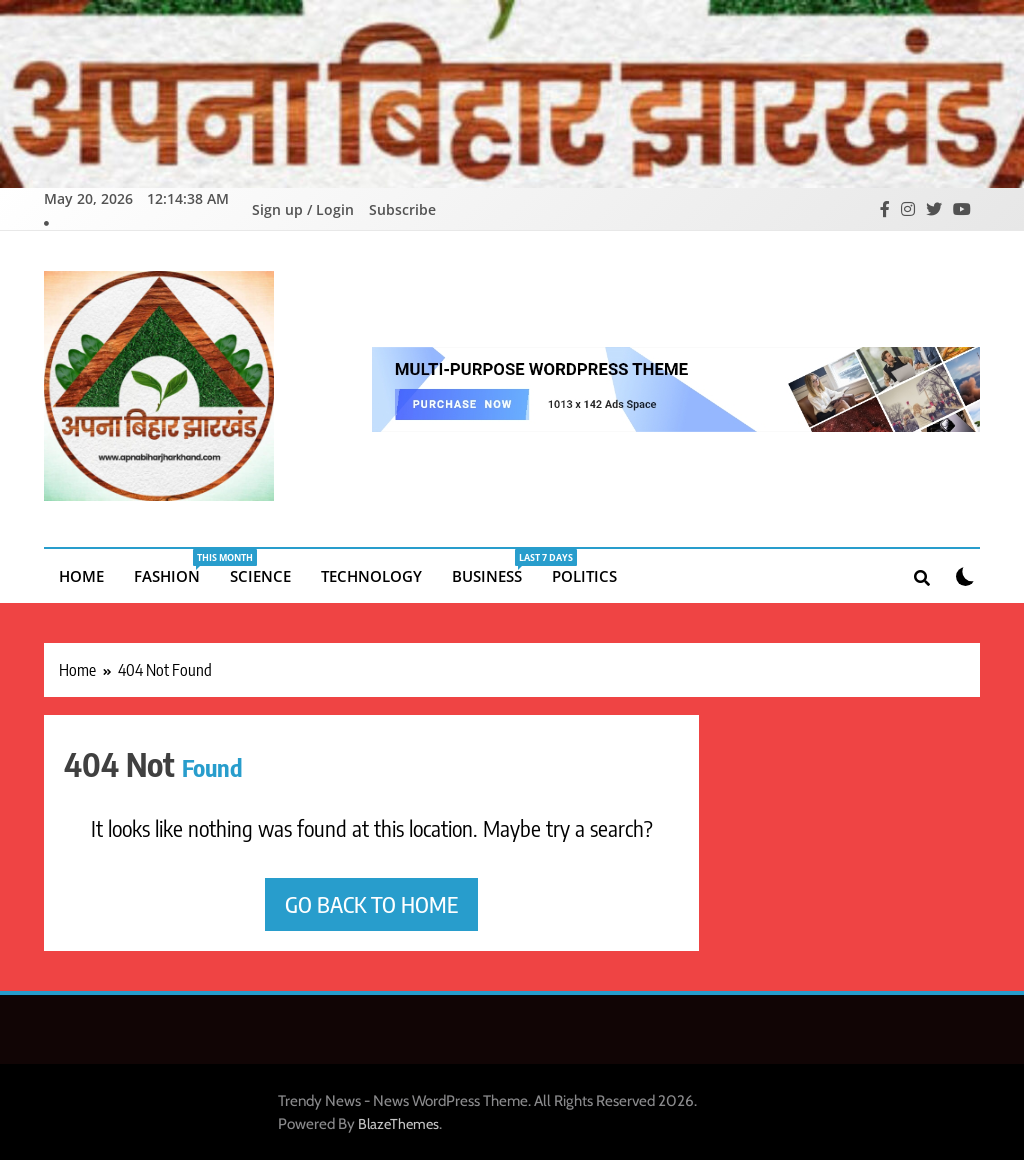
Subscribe (402, 208)
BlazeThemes (398, 1122)
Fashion (174, 565)
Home (81, 574)
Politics (584, 574)
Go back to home (371, 902)
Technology (371, 574)
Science (260, 574)
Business (494, 565)
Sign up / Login (303, 208)
